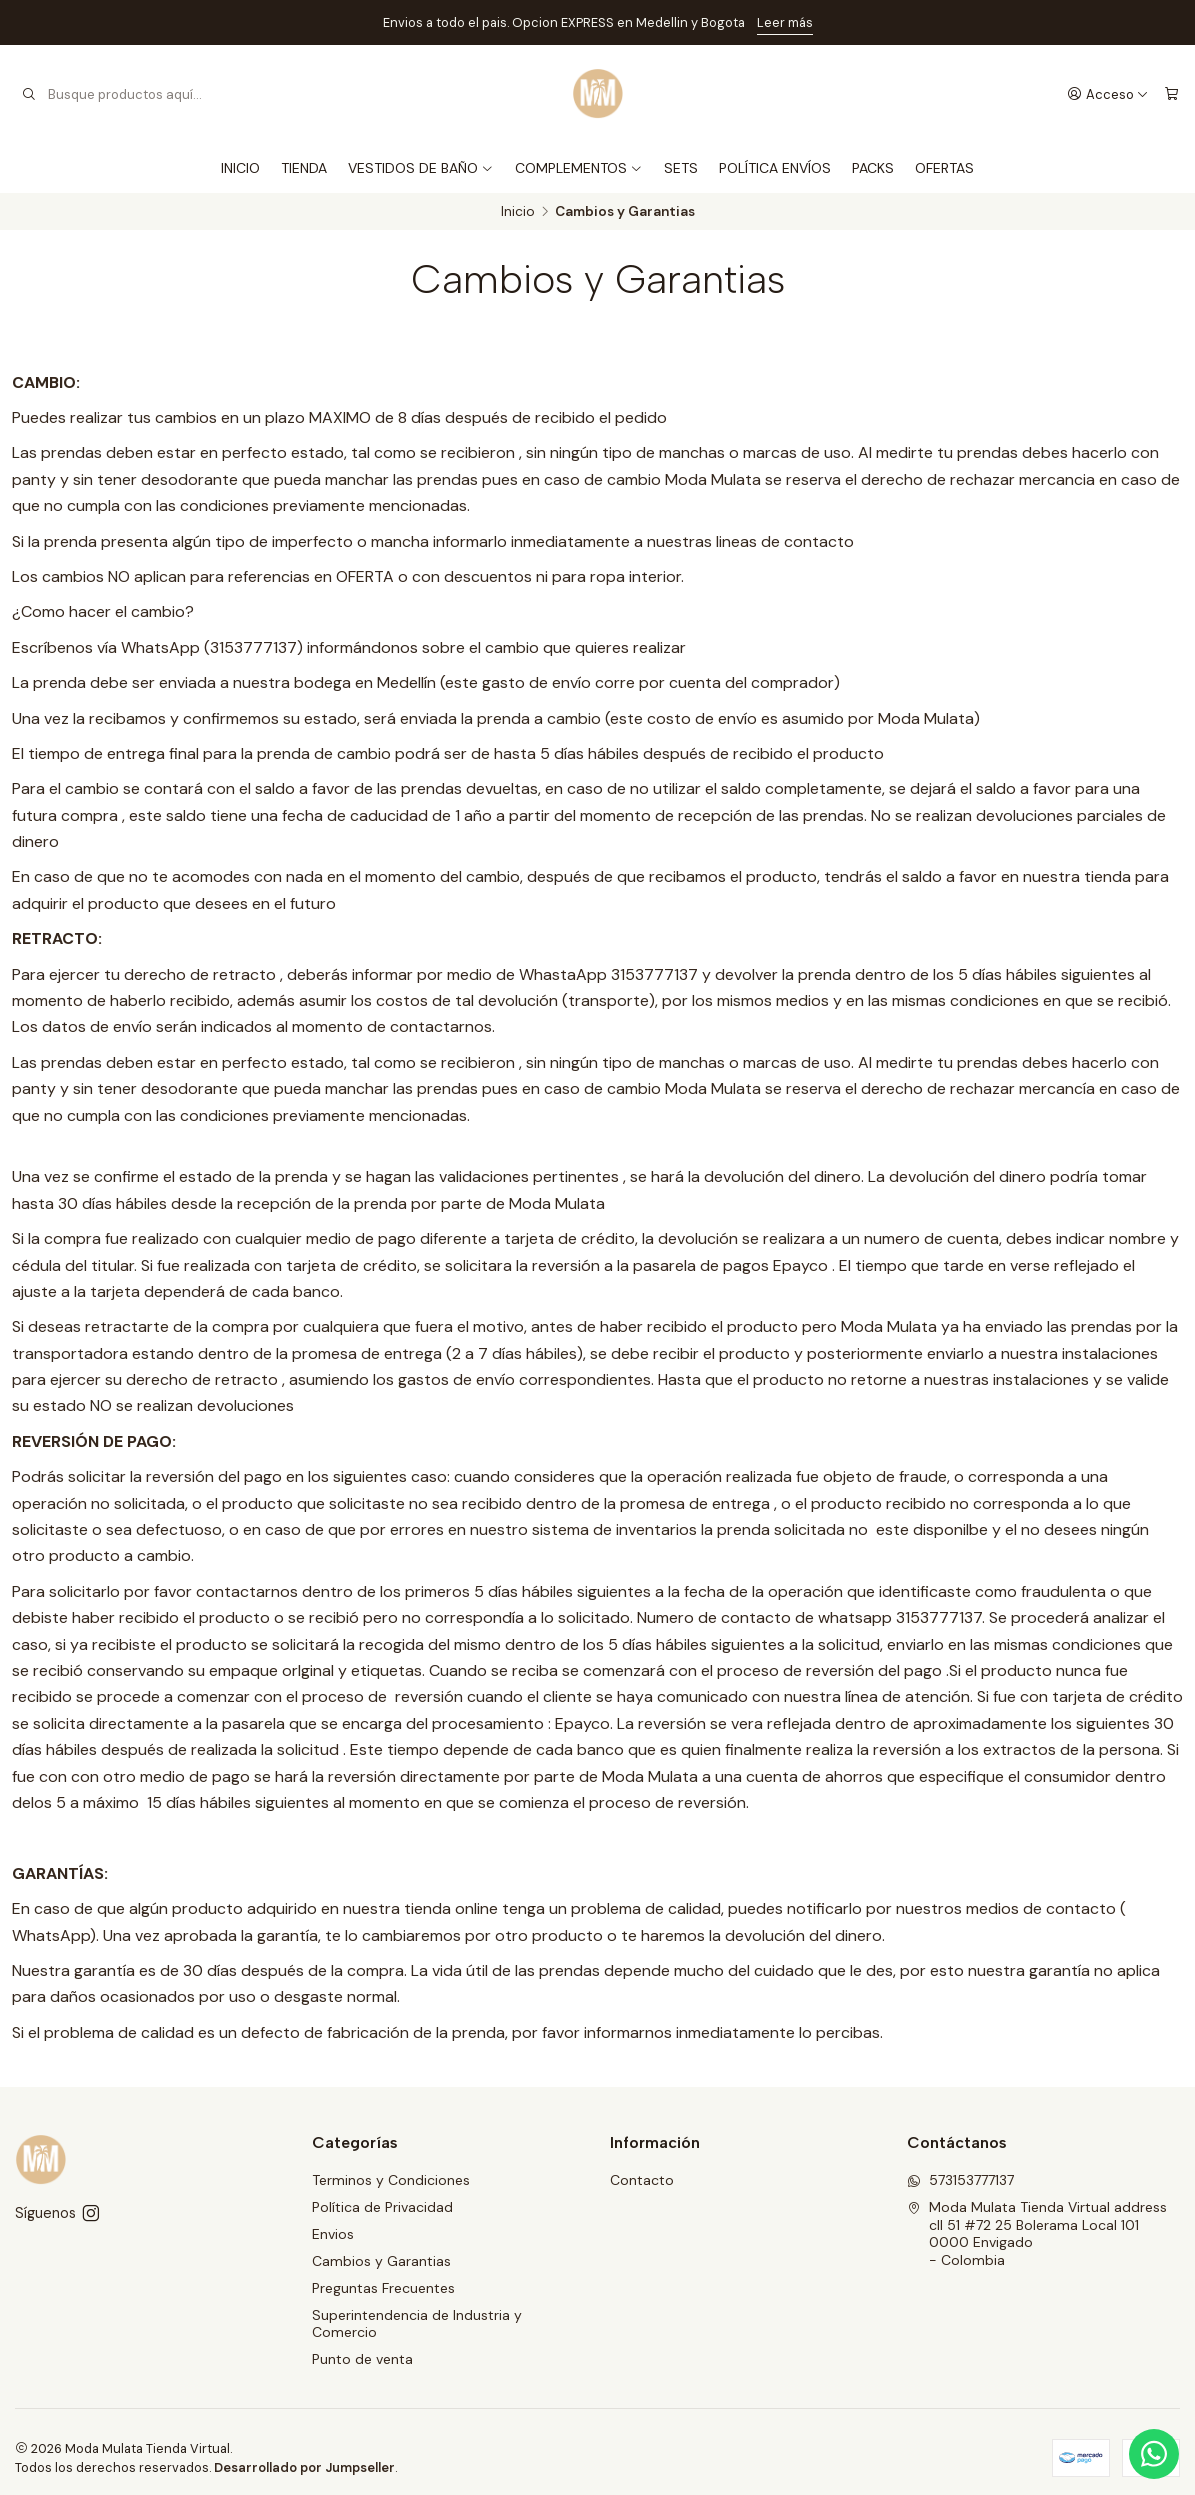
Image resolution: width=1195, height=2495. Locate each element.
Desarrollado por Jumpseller (304, 2467)
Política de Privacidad (382, 2207)
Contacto (642, 2180)
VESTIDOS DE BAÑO (421, 168)
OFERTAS (944, 168)
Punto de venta (362, 2359)
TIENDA (304, 168)
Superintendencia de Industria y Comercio (417, 2324)
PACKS (873, 168)
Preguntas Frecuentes (383, 2288)
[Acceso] (1108, 94)
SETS (681, 168)
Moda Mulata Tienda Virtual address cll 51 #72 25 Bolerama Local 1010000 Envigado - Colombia (1037, 2233)
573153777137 (960, 2180)
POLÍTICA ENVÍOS (775, 168)
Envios (333, 2234)
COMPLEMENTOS (579, 168)
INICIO (240, 168)
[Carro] (1171, 94)
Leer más (785, 22)
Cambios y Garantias (381, 2261)
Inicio (518, 212)
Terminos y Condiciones (391, 2180)
